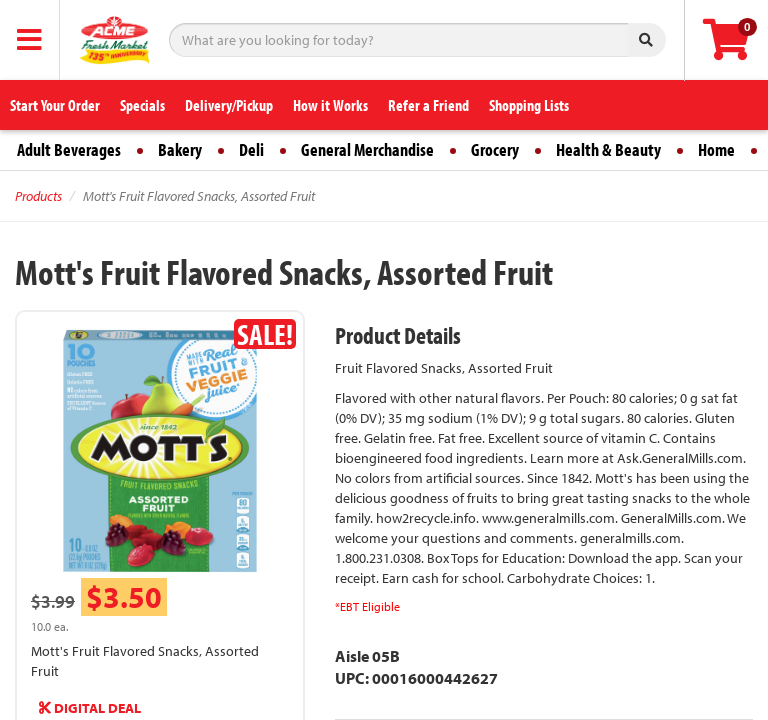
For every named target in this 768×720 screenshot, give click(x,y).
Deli (251, 149)
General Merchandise (367, 149)
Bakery (180, 149)
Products (38, 196)
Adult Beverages (69, 149)
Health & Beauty (608, 149)
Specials (142, 105)
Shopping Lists (529, 105)
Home (716, 149)
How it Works (330, 105)
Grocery (495, 149)
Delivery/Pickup (229, 105)
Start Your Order (55, 105)
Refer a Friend (428, 105)
